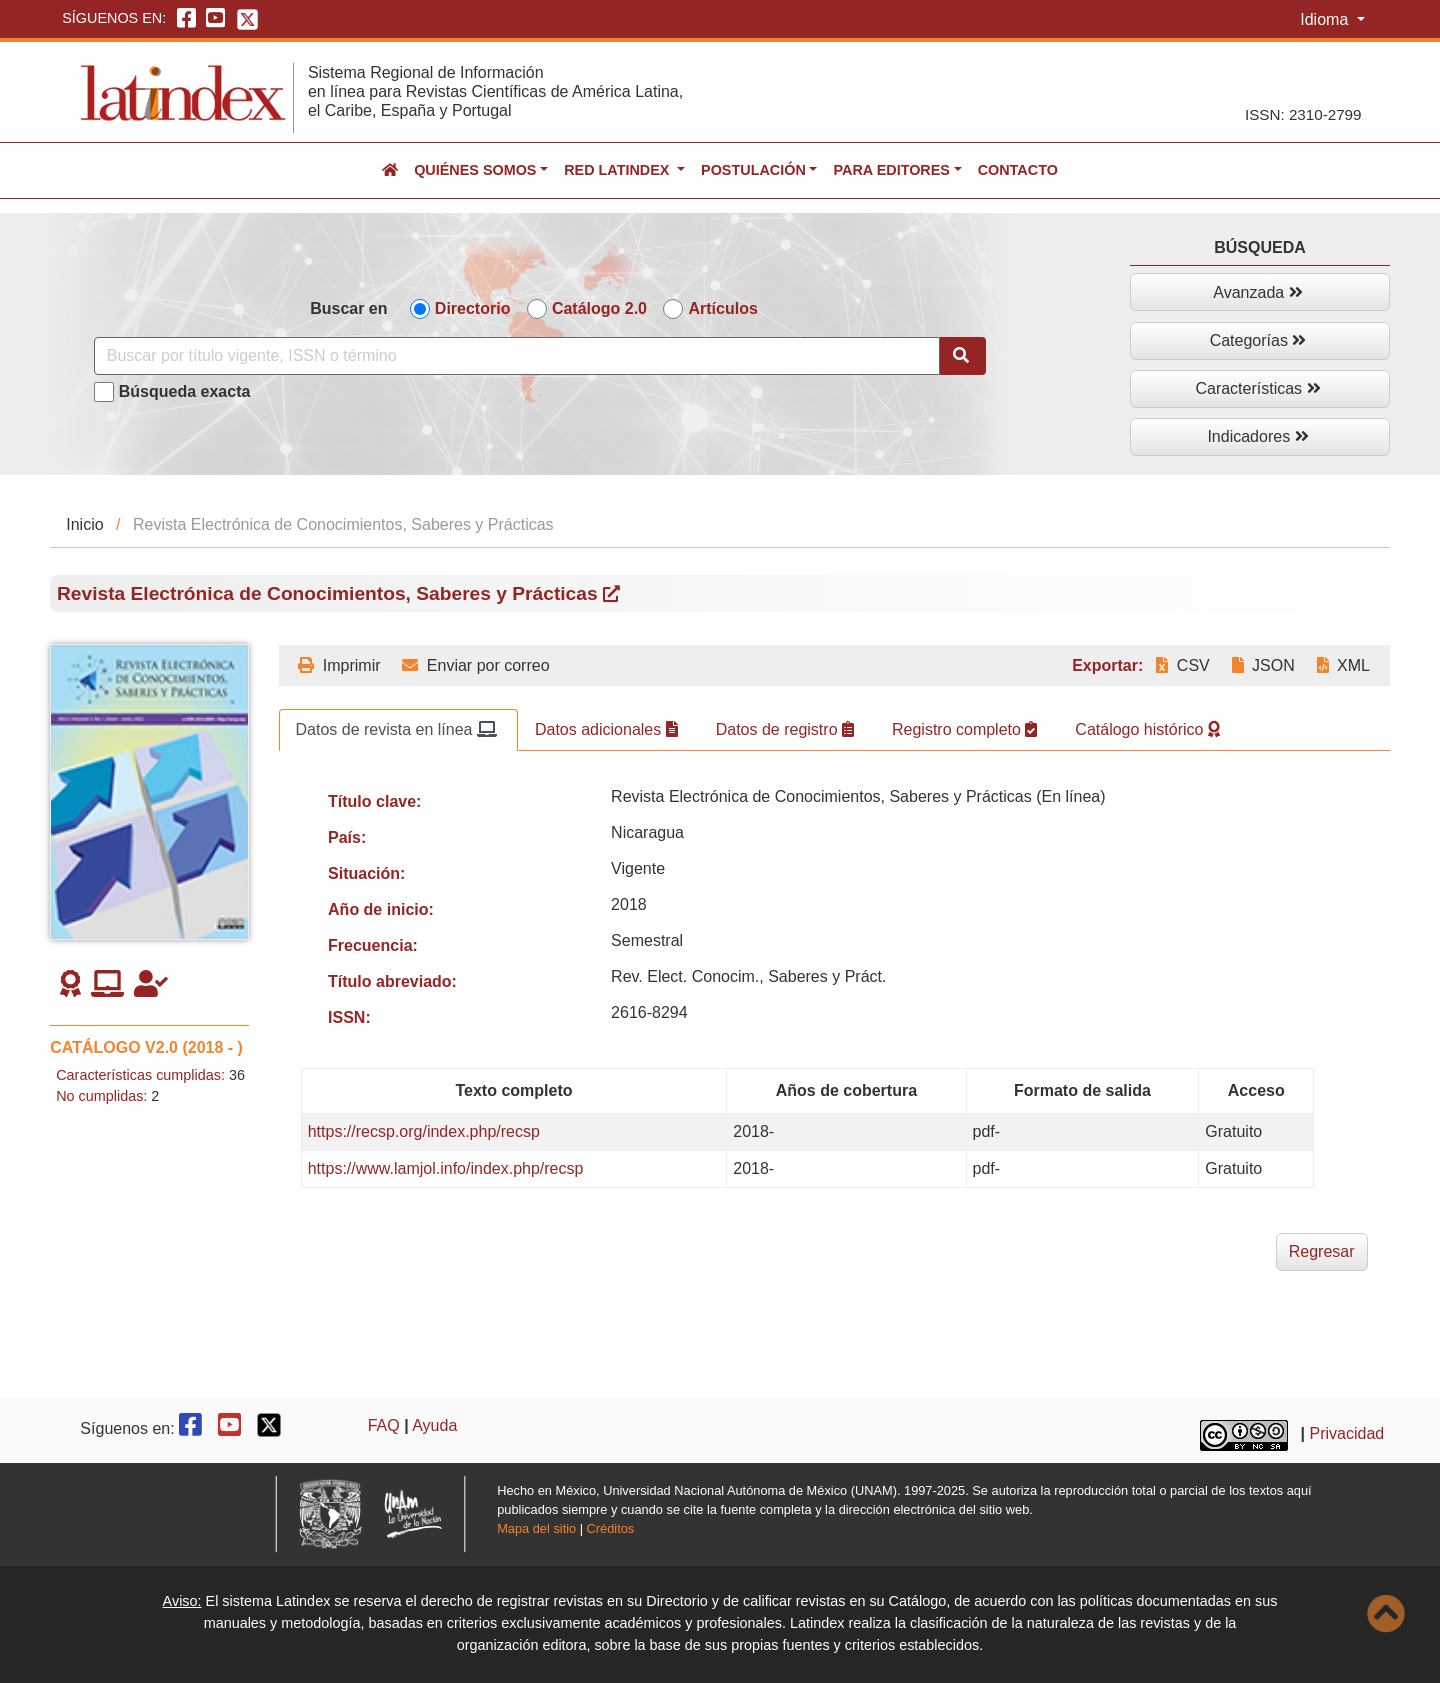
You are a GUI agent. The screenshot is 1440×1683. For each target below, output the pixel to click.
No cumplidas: (101, 1096)
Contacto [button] (1018, 170)
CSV (1182, 665)
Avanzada (1257, 292)
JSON (1263, 665)
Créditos (611, 1528)
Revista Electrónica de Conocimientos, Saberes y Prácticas (338, 593)
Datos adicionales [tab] (606, 729)
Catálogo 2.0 (599, 308)
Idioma (1326, 19)
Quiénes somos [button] (475, 170)
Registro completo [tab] (964, 729)
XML (1343, 665)
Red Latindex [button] (618, 170)
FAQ (384, 1425)
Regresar (1322, 1251)
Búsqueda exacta (185, 391)
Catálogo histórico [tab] (1147, 729)
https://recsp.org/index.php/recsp (424, 1131)
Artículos (722, 308)
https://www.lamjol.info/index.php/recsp (446, 1168)
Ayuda (434, 1425)
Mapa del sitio (536, 1528)
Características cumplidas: (140, 1075)
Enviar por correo (475, 665)
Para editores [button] (891, 170)
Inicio (84, 524)
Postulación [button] (753, 170)
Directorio (473, 308)
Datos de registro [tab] (785, 729)
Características (1257, 388)
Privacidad (1347, 1433)
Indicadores (1257, 436)
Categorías (1258, 340)
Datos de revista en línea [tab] (396, 729)
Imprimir (339, 665)
